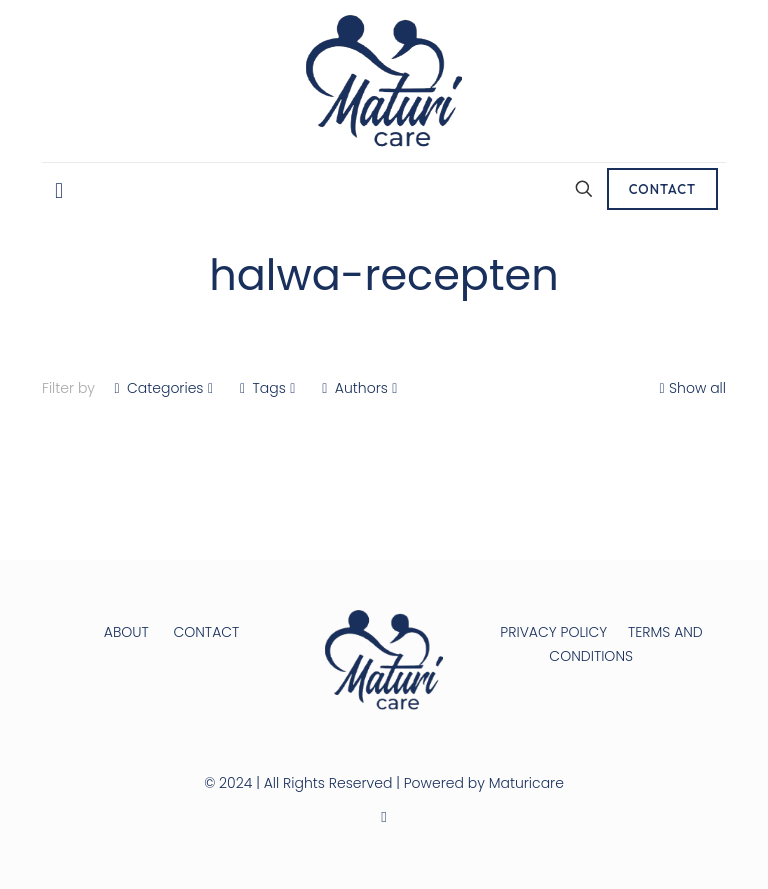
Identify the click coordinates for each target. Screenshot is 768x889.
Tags (268, 388)
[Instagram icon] (384, 816)
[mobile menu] (59, 191)
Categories (164, 388)
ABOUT (126, 632)
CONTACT (662, 189)
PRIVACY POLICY (553, 632)
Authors (360, 388)
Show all (690, 388)
